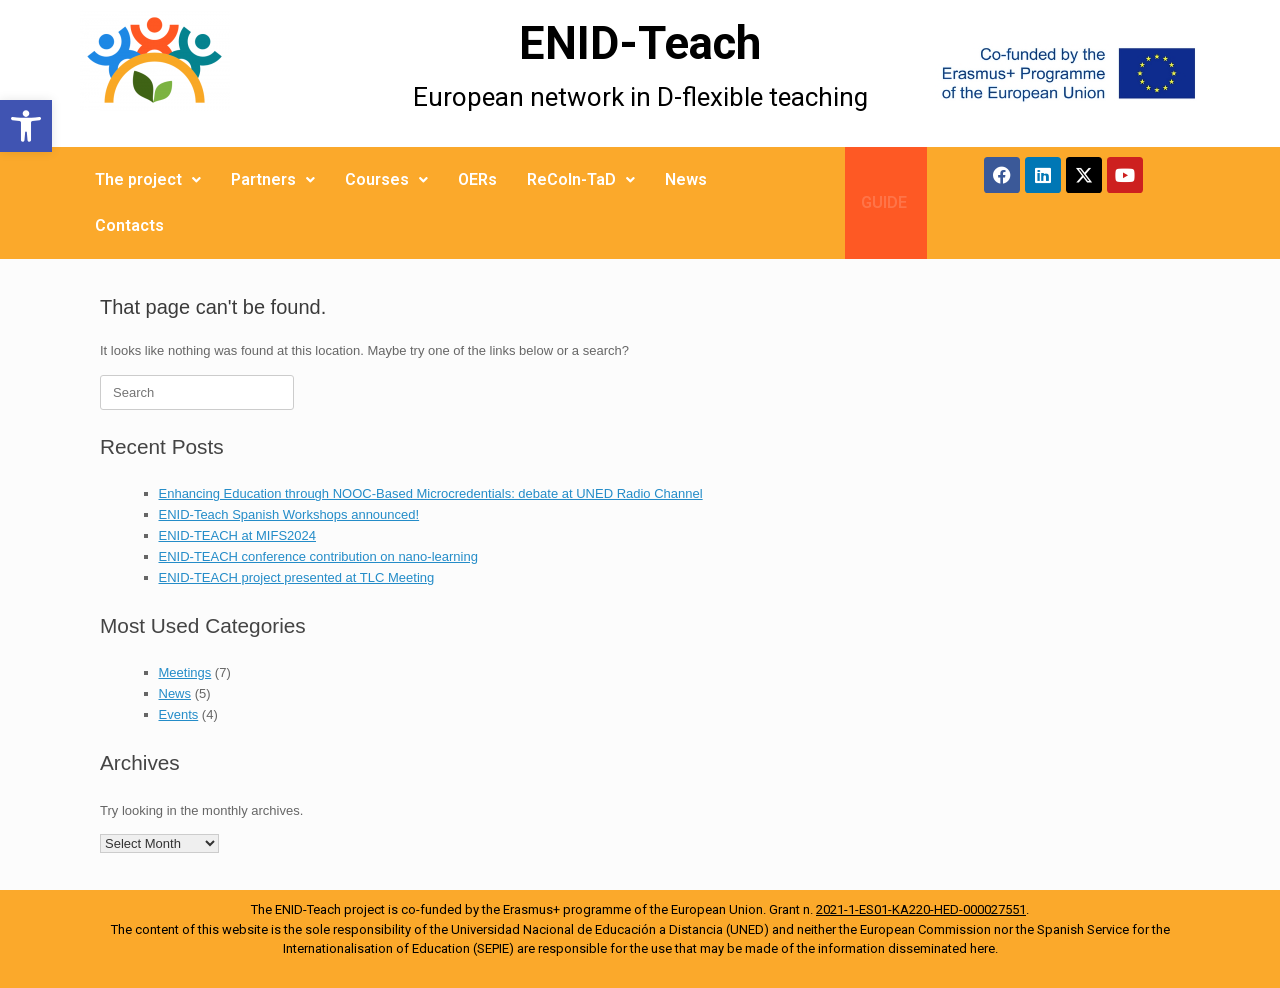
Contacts (129, 225)
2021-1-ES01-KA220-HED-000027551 (921, 909)
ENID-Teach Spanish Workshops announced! (289, 514)
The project (148, 179)
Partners (273, 179)
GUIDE (884, 202)
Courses (386, 179)
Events (179, 714)
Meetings (185, 672)
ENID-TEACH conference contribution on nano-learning (318, 556)
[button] (26, 126)
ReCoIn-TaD (581, 179)
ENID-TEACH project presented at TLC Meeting (297, 577)
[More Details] (212, 73)
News (686, 179)
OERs (477, 179)
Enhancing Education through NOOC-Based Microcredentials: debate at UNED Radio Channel (431, 493)
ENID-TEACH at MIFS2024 (238, 535)
